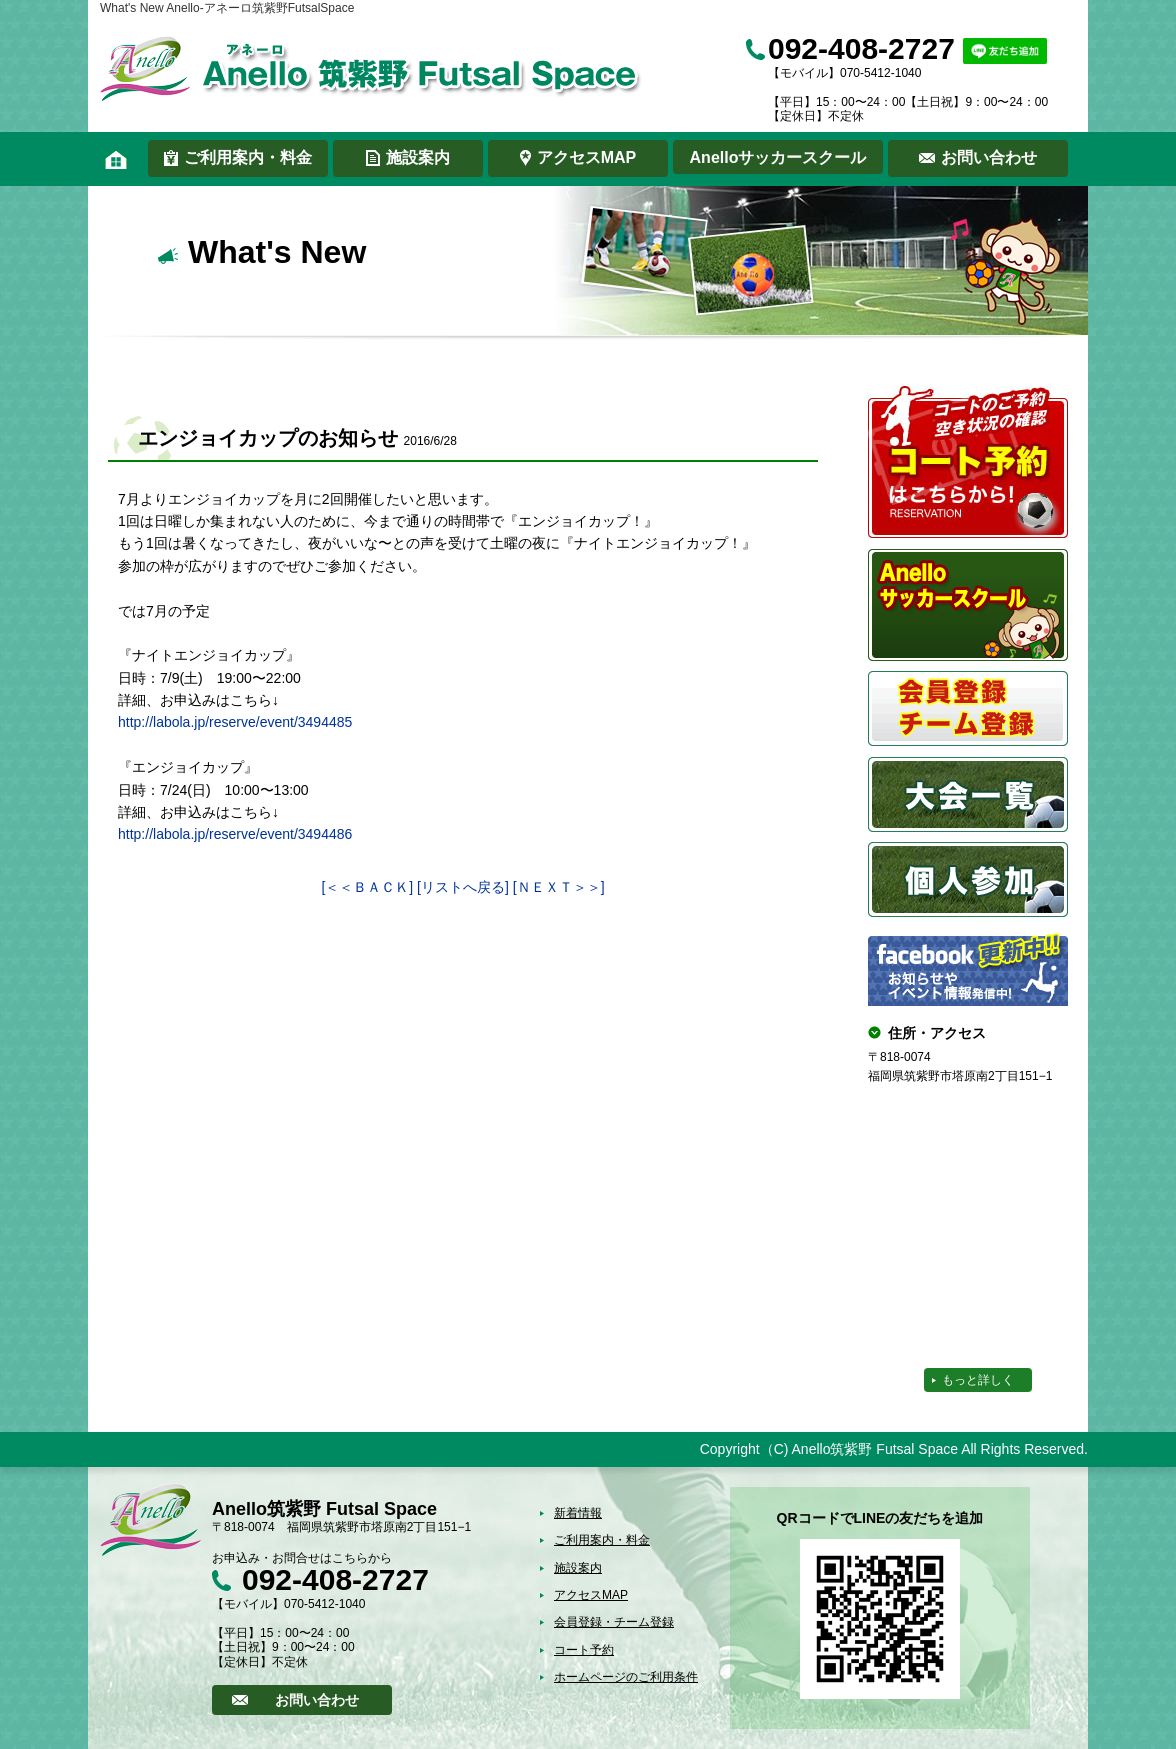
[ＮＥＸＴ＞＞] (559, 887)
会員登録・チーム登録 (614, 1622)
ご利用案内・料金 (248, 157)
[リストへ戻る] (463, 887)
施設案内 (418, 157)
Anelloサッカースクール (778, 157)
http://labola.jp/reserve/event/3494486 (235, 834)
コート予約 (584, 1650)
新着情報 (578, 1513)
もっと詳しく (978, 1380)
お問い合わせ (989, 157)
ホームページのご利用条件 (626, 1677)
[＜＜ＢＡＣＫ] (367, 887)
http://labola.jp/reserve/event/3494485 (235, 722)
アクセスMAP (587, 157)
